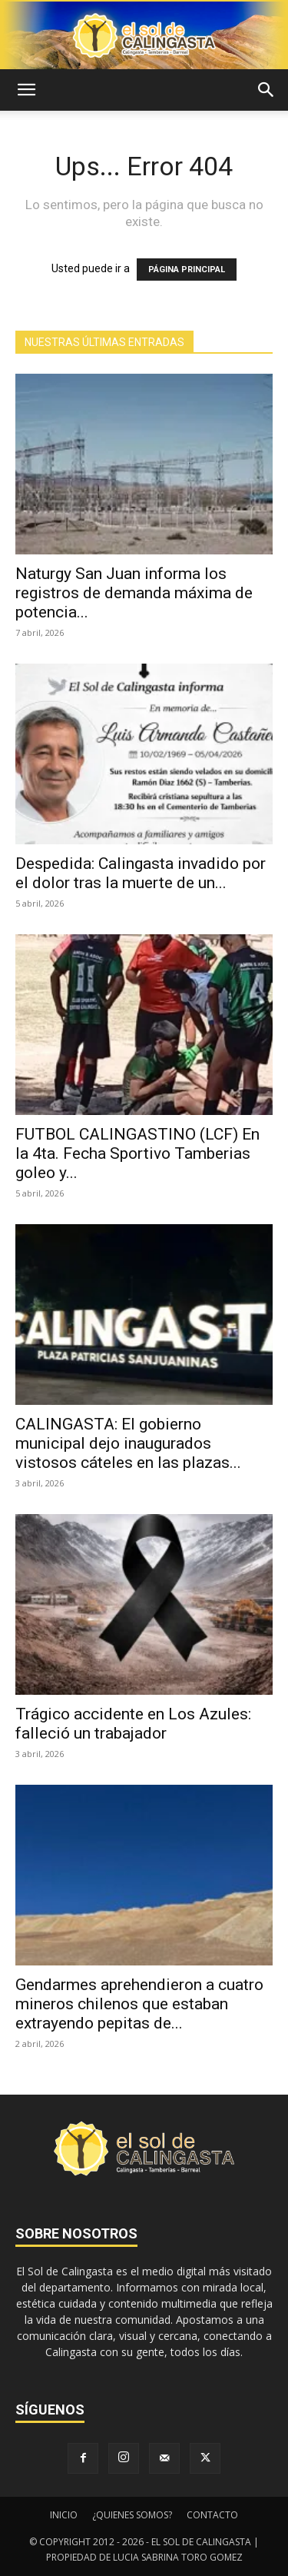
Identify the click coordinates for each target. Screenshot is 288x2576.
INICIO (64, 2514)
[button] (26, 90)
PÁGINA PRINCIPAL (186, 270)
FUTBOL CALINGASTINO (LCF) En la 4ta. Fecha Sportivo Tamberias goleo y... (137, 1153)
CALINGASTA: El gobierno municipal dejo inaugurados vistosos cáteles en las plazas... (128, 1443)
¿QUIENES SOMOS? (132, 2514)
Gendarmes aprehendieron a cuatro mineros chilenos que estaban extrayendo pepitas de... (139, 2003)
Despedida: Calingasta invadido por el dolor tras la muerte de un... (140, 873)
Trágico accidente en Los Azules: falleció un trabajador (133, 1723)
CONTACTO (212, 2514)
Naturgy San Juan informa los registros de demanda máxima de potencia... (134, 592)
